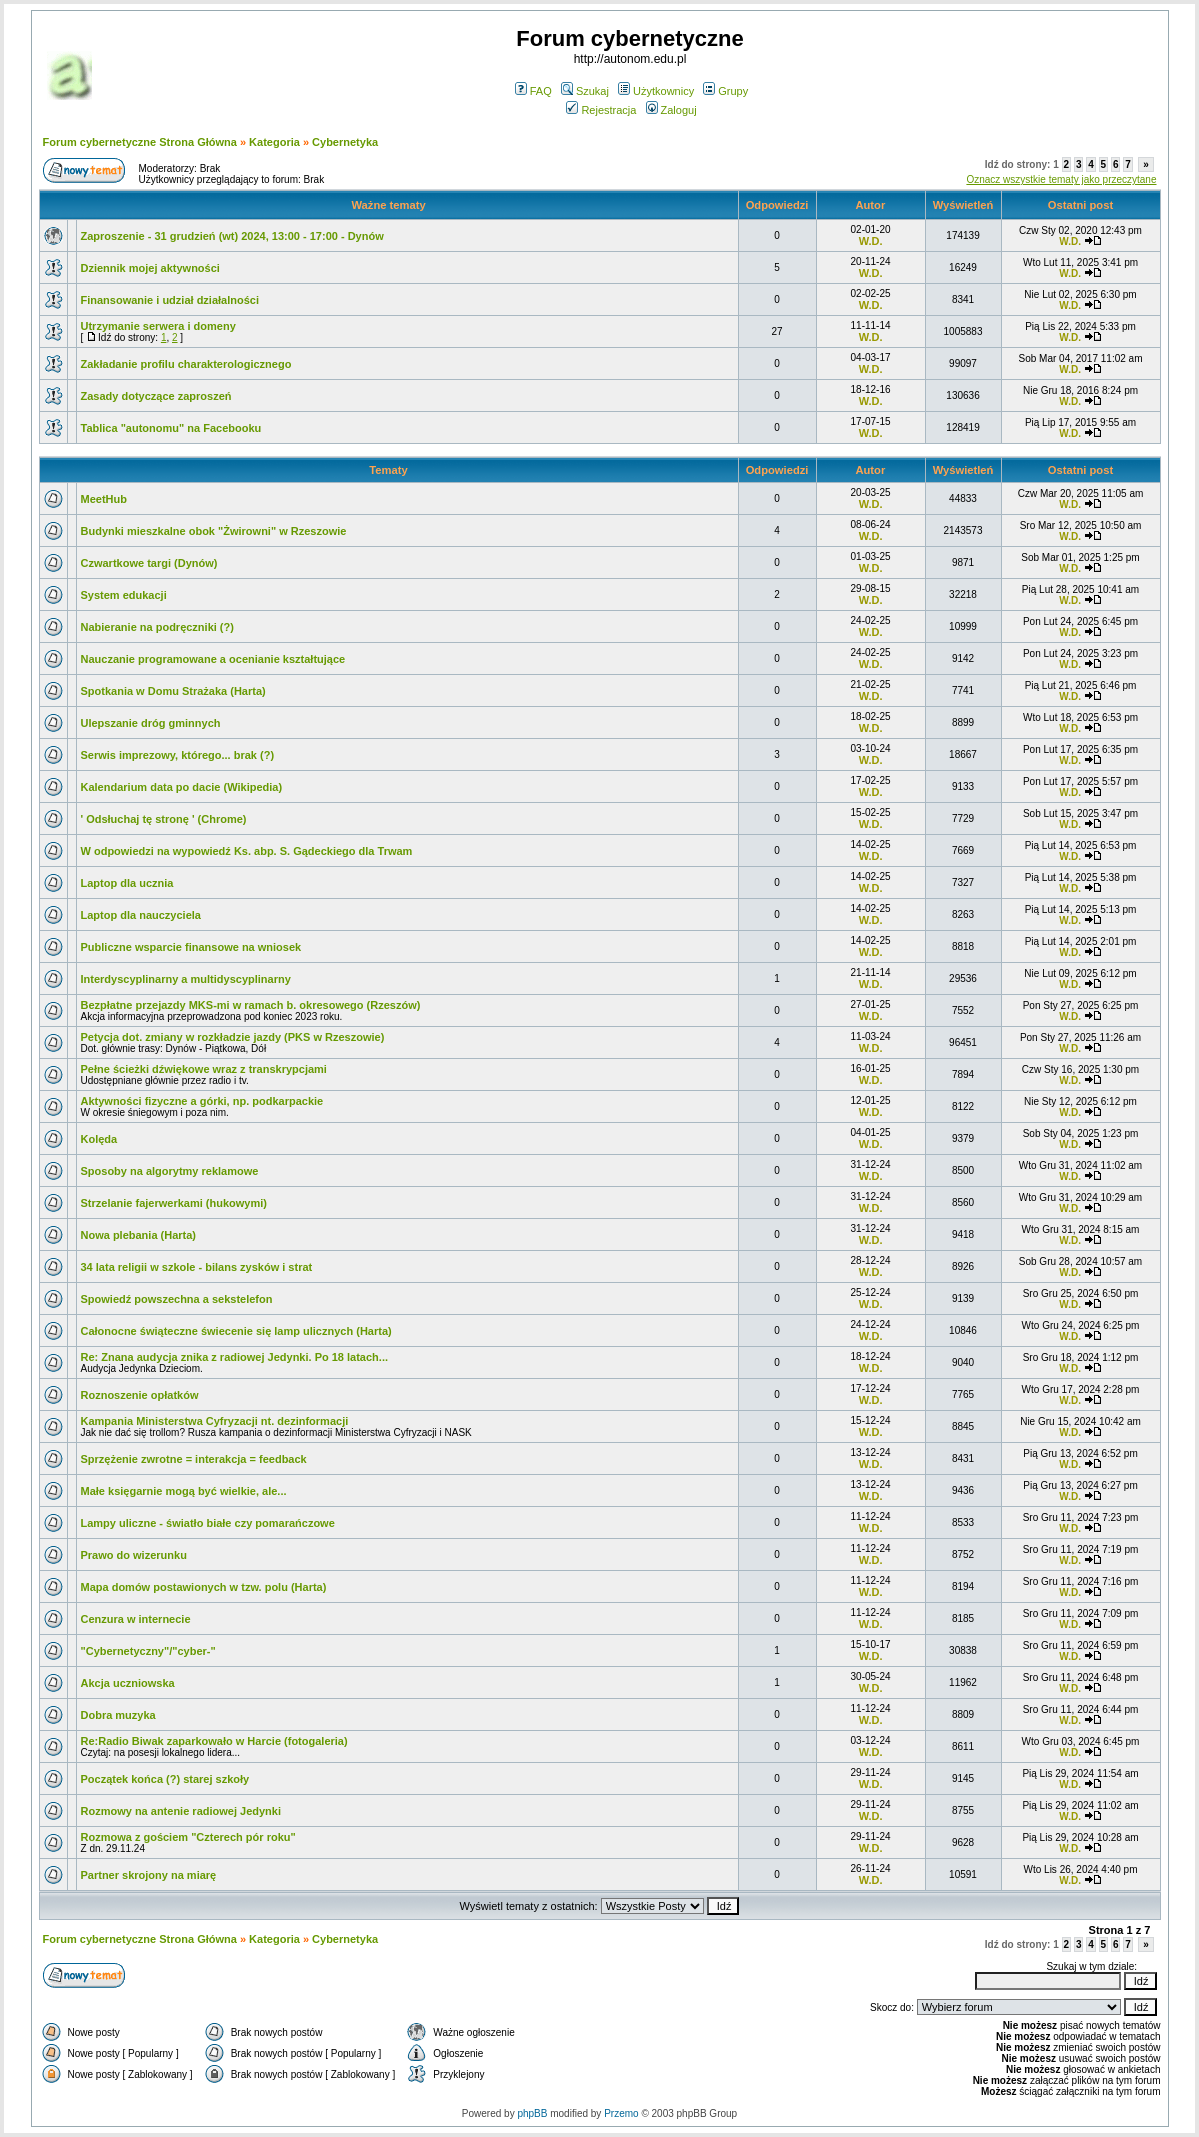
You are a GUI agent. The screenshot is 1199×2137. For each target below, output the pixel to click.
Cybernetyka (345, 142)
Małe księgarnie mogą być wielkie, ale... (184, 1491)
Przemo (621, 2113)
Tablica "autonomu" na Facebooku (171, 428)
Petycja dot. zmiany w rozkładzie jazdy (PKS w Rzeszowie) (233, 1037)
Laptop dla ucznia (127, 883)
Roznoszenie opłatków (140, 1395)
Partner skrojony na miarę (149, 1875)
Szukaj (585, 91)
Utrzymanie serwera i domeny (158, 326)
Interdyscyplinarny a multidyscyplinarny (186, 979)
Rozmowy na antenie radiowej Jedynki (181, 1811)
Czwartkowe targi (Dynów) (149, 563)
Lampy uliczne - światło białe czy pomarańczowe (208, 1523)
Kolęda (99, 1139)
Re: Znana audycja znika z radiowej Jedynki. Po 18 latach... (235, 1357)
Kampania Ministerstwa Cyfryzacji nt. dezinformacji (215, 1421)
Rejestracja (601, 110)
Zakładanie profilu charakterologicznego (186, 364)
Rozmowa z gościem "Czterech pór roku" (188, 1837)
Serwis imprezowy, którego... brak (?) (178, 755)
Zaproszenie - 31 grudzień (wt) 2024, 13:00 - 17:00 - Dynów (232, 236)
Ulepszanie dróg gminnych (151, 723)
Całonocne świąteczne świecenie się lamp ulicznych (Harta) (236, 1331)
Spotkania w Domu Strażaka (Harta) (173, 691)
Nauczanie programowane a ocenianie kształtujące (213, 659)
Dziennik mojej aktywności (150, 268)
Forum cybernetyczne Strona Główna (140, 142)
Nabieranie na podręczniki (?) (157, 627)
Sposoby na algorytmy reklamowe (170, 1171)
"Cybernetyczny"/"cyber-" (148, 1651)
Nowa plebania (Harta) (139, 1235)
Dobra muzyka (118, 1715)
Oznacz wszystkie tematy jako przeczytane (1061, 179)
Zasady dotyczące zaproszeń (156, 396)
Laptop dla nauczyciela (141, 915)
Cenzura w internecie (136, 1619)
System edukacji (124, 595)
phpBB (532, 2113)
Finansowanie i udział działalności (170, 300)
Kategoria (274, 142)
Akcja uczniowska (128, 1683)
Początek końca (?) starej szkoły (165, 1779)
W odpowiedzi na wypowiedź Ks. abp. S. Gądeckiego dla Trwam (247, 851)
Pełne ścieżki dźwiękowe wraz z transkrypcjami (204, 1069)
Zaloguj (671, 110)
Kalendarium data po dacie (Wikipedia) (182, 787)
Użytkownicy (656, 91)
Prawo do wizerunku (134, 1555)
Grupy (725, 91)
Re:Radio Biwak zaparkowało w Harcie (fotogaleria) (214, 1741)
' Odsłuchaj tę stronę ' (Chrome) (164, 819)
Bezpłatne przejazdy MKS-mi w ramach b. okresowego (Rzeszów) (251, 1005)
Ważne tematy (388, 205)
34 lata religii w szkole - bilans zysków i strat (197, 1267)
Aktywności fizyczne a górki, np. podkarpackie (202, 1101)
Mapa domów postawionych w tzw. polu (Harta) (204, 1587)
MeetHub (104, 499)
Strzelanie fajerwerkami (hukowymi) (174, 1203)
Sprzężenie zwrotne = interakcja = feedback (194, 1459)
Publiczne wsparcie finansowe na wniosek (191, 947)
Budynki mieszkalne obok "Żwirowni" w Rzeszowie (214, 531)
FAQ (533, 91)
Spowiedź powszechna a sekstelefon (177, 1299)
